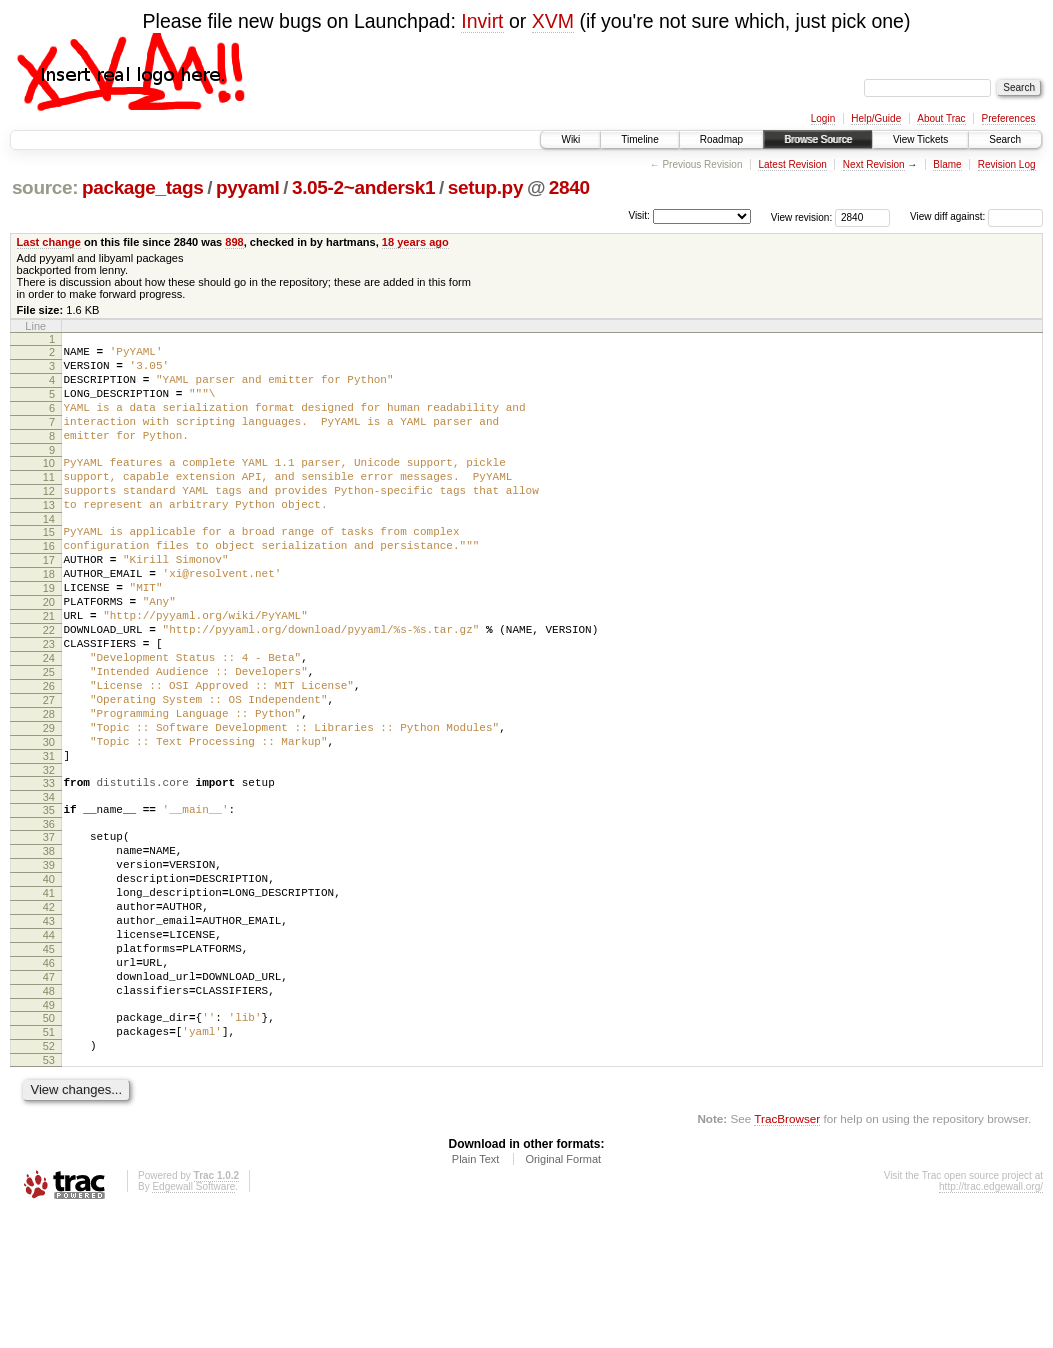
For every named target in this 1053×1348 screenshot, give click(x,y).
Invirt (482, 21)
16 (49, 582)
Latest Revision (792, 164)
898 (234, 242)
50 (49, 1144)
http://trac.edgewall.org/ (991, 1321)
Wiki (570, 139)
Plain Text (476, 1294)
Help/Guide (876, 118)
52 (49, 1178)
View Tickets (920, 139)
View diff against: (976, 216)
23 (49, 701)
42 (49, 1012)
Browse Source (818, 139)
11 (49, 501)
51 (49, 1161)
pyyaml (247, 187)
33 (49, 867)
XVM (553, 21)
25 (49, 735)
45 (49, 1063)
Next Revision (874, 164)
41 (49, 995)
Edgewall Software (193, 1321)
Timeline (639, 139)
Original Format (563, 1294)
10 (49, 484)
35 (49, 897)
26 (49, 752)
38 (49, 944)
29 (49, 803)
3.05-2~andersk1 (363, 187)
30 (49, 820)
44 (49, 1046)
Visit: (639, 215)
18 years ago (415, 242)
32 (49, 854)
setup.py (485, 187)
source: (45, 187)
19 (49, 633)
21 (49, 667)
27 (49, 769)
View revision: (802, 216)
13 (49, 535)
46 (49, 1080)
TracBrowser (787, 1253)
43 (49, 1029)
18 (49, 616)
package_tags (143, 187)
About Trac (941, 118)
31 (49, 837)
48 (49, 1114)
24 (49, 718)
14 (49, 552)
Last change (49, 242)
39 (49, 961)
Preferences (1009, 118)
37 (49, 927)
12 (49, 518)
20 (49, 650)
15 (49, 565)
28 (49, 786)
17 (49, 599)
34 (49, 884)
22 (49, 684)
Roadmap (721, 139)
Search (1005, 139)
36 (49, 914)
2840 (569, 187)
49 (49, 1131)
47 (49, 1097)
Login (823, 118)
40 (49, 978)
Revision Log (1007, 164)
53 (49, 1195)
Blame (947, 164)
